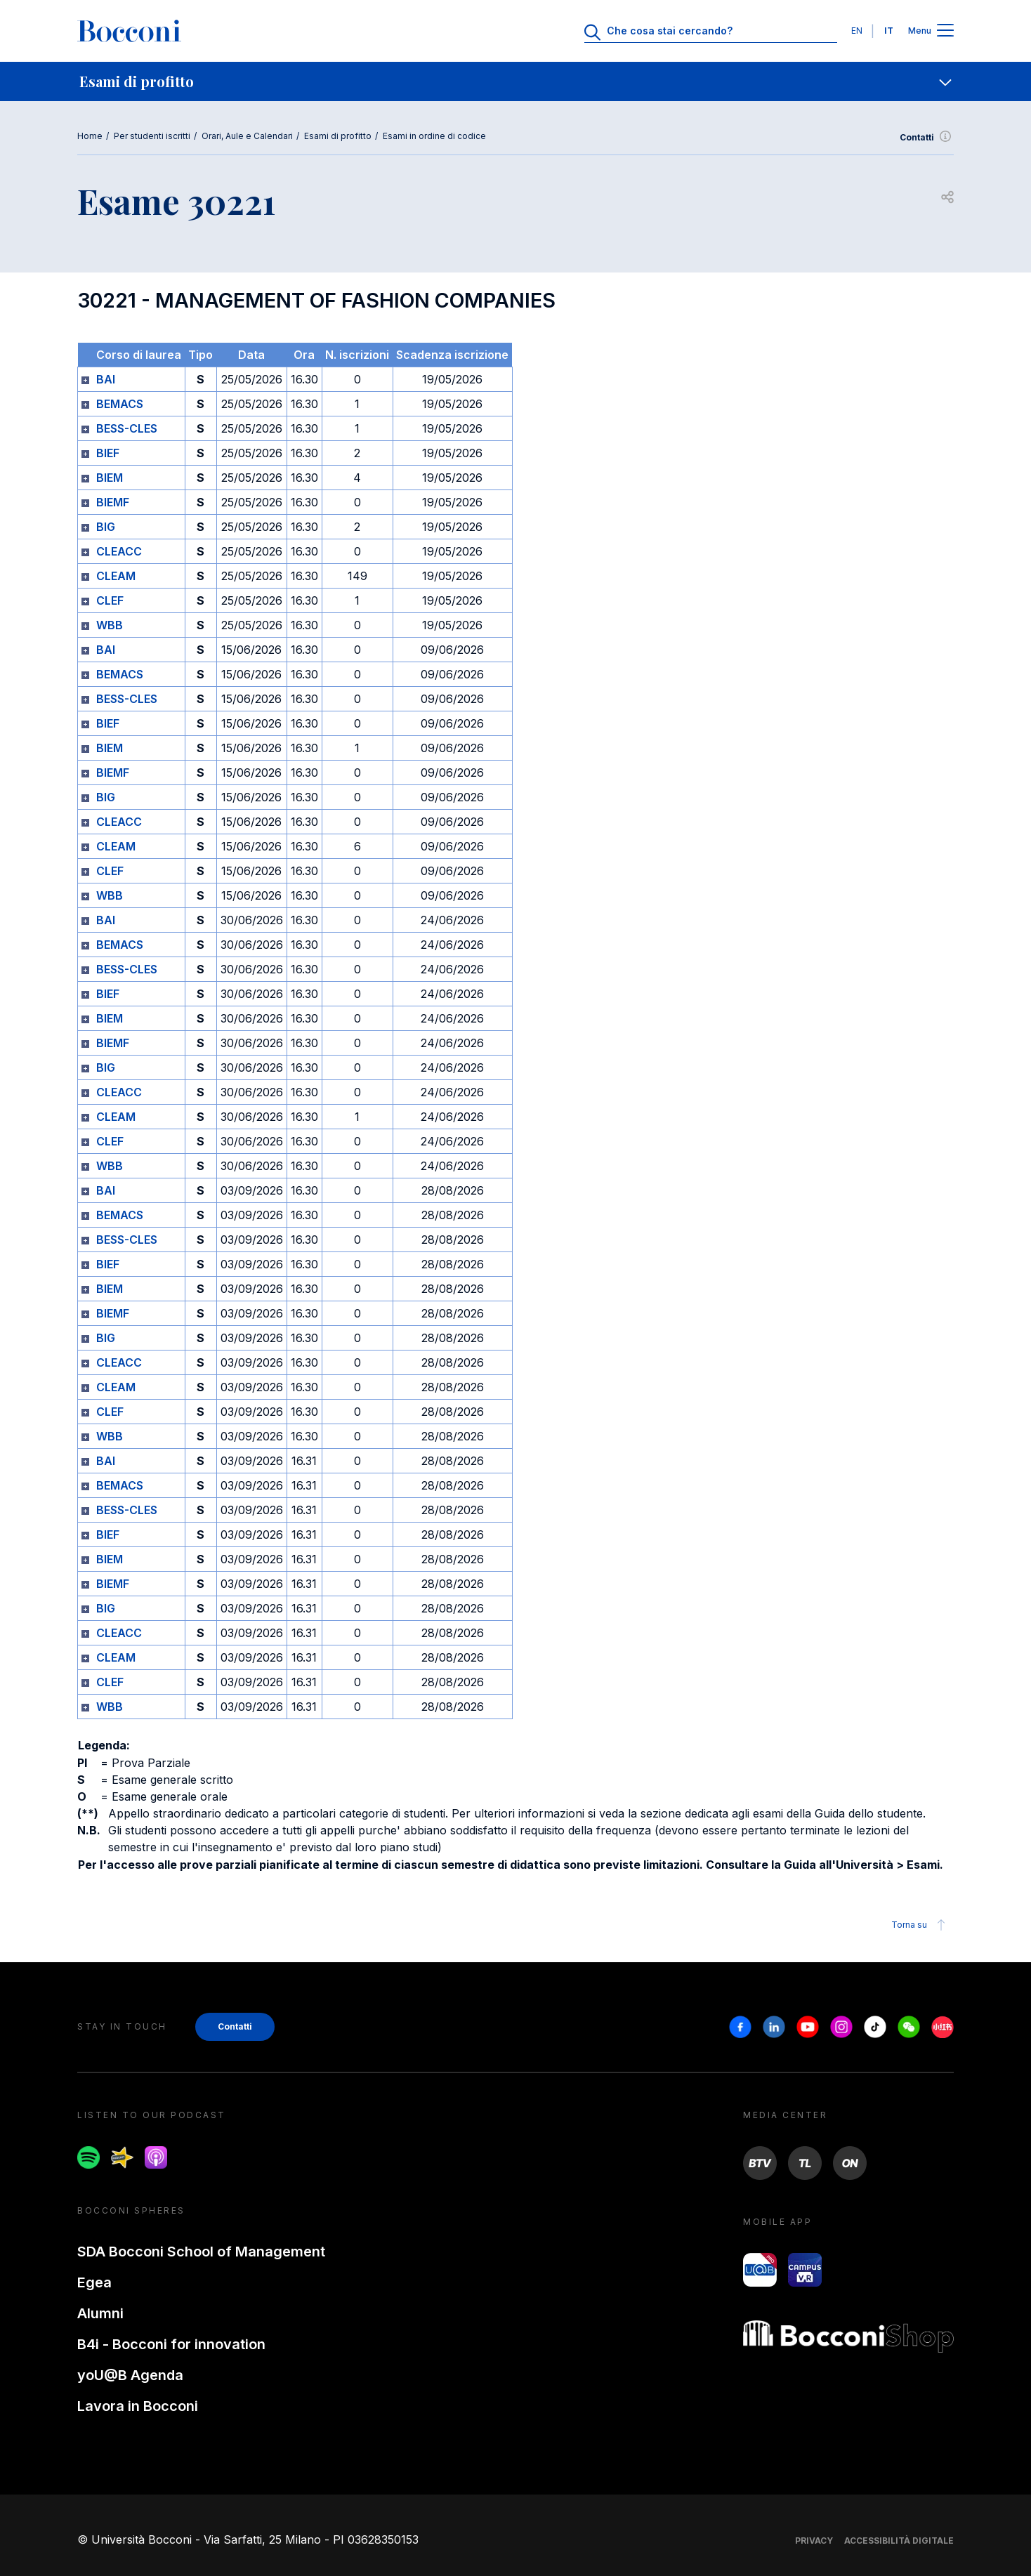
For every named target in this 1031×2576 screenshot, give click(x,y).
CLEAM (116, 576)
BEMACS (119, 404)
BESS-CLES (126, 428)
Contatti (927, 137)
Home (90, 136)
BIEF (107, 453)
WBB (109, 625)
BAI (105, 379)
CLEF (110, 600)
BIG (105, 527)
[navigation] (515, 81)
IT (888, 30)
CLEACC (119, 551)
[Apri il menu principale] (945, 31)
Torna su (920, 1925)
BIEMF (112, 502)
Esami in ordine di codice (434, 136)
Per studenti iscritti (152, 136)
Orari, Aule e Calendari (247, 136)
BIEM (109, 478)
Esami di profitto (338, 136)
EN (856, 30)
